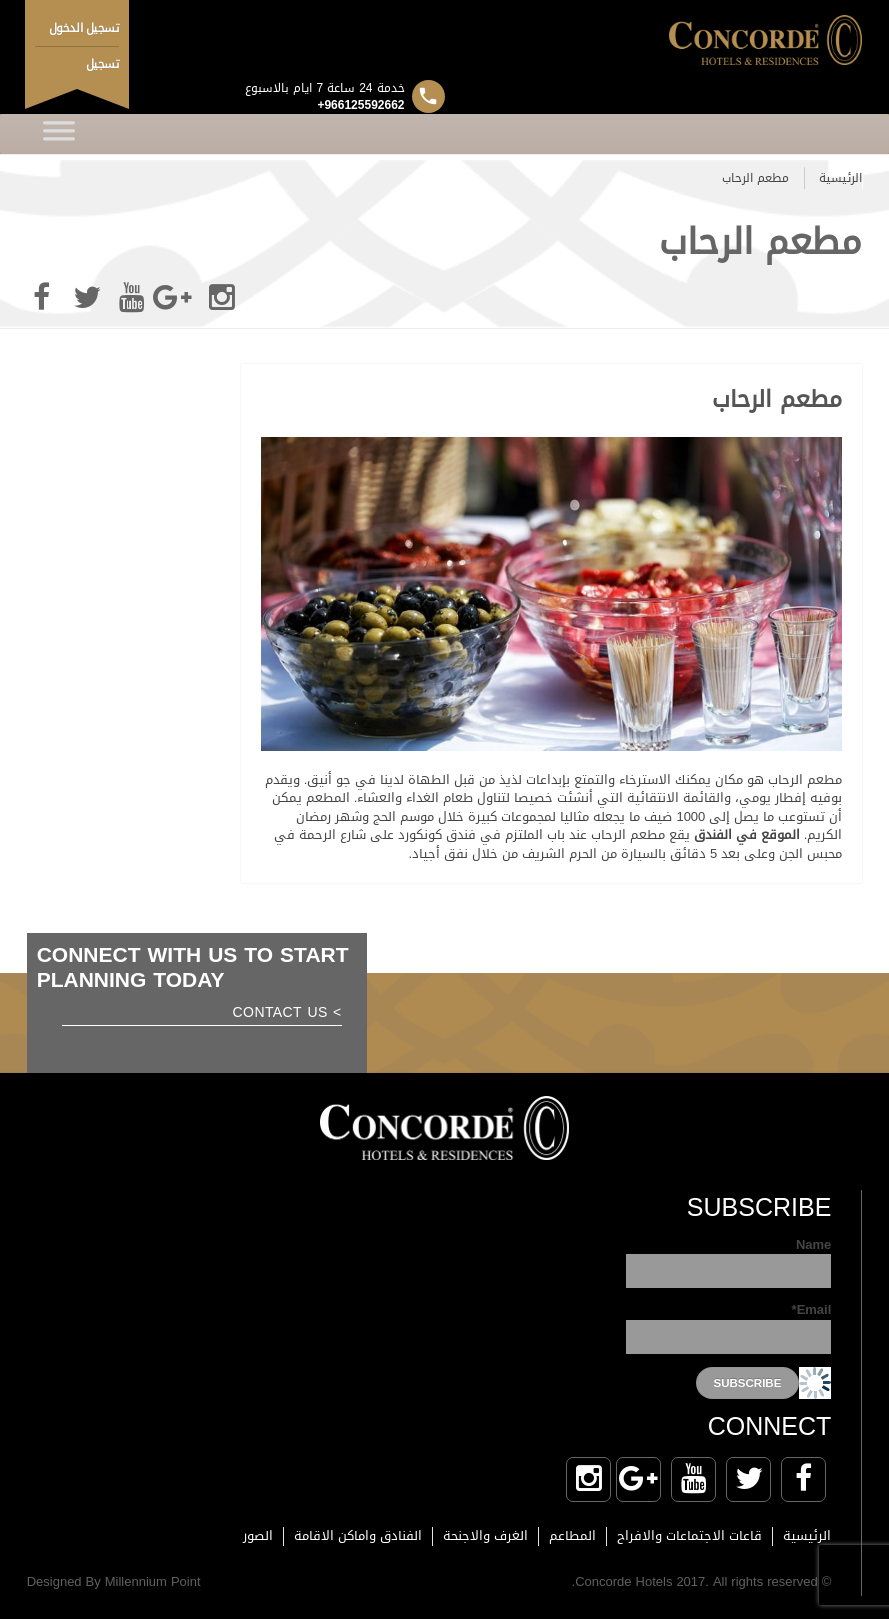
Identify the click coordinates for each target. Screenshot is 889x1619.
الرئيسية (840, 178)
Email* (728, 1327)
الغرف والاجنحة (485, 1535)
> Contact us (287, 1014)
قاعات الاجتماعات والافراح (689, 1535)
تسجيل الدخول (84, 28)
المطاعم (572, 1535)
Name (728, 1262)
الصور (258, 1535)
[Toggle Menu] (59, 134)
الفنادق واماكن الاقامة (358, 1535)
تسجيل (102, 64)
